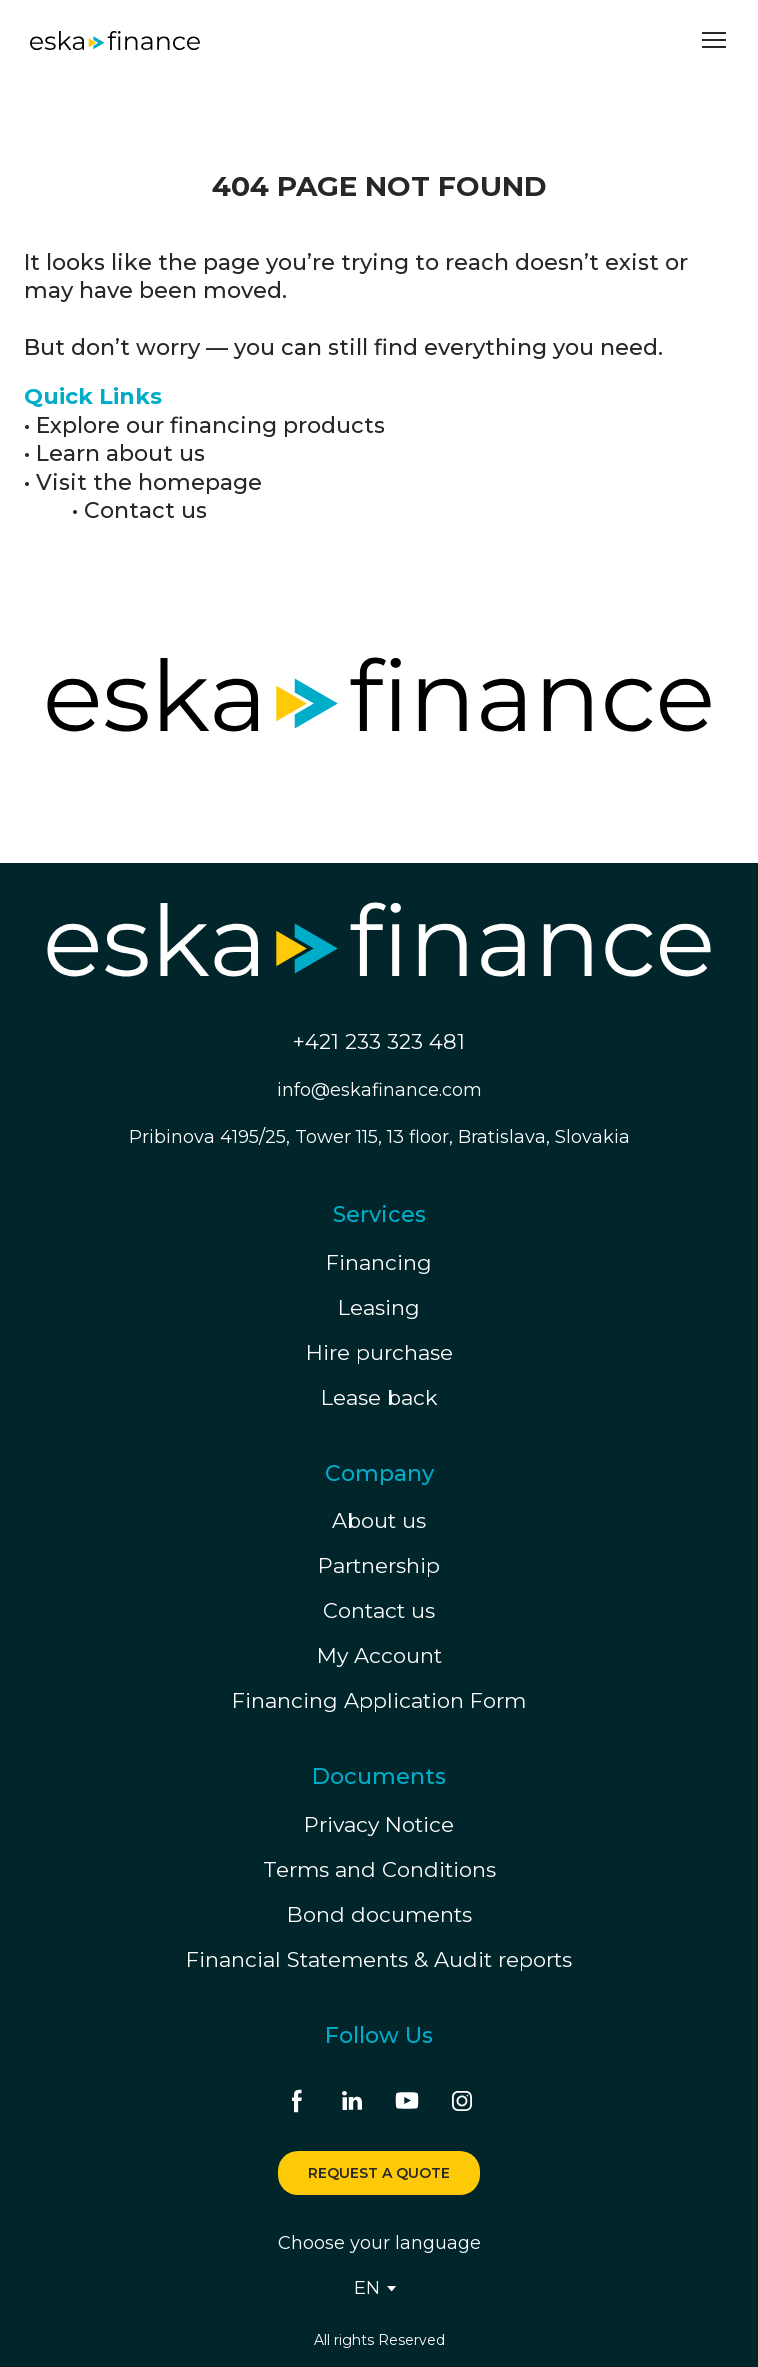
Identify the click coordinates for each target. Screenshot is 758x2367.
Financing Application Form (379, 1700)
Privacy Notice (379, 1824)
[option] (367, 2288)
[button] (297, 2101)
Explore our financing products (210, 425)
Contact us (145, 510)
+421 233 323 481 (379, 1041)
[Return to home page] (115, 40)
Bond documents (379, 1914)
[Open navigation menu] (714, 40)
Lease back (379, 1397)
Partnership (379, 1565)
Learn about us (120, 453)
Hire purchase (379, 1352)
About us (379, 1520)
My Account (379, 1655)
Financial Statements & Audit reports (379, 1959)
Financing (379, 1262)
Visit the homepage (149, 482)
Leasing (379, 1307)
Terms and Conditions (379, 1869)
